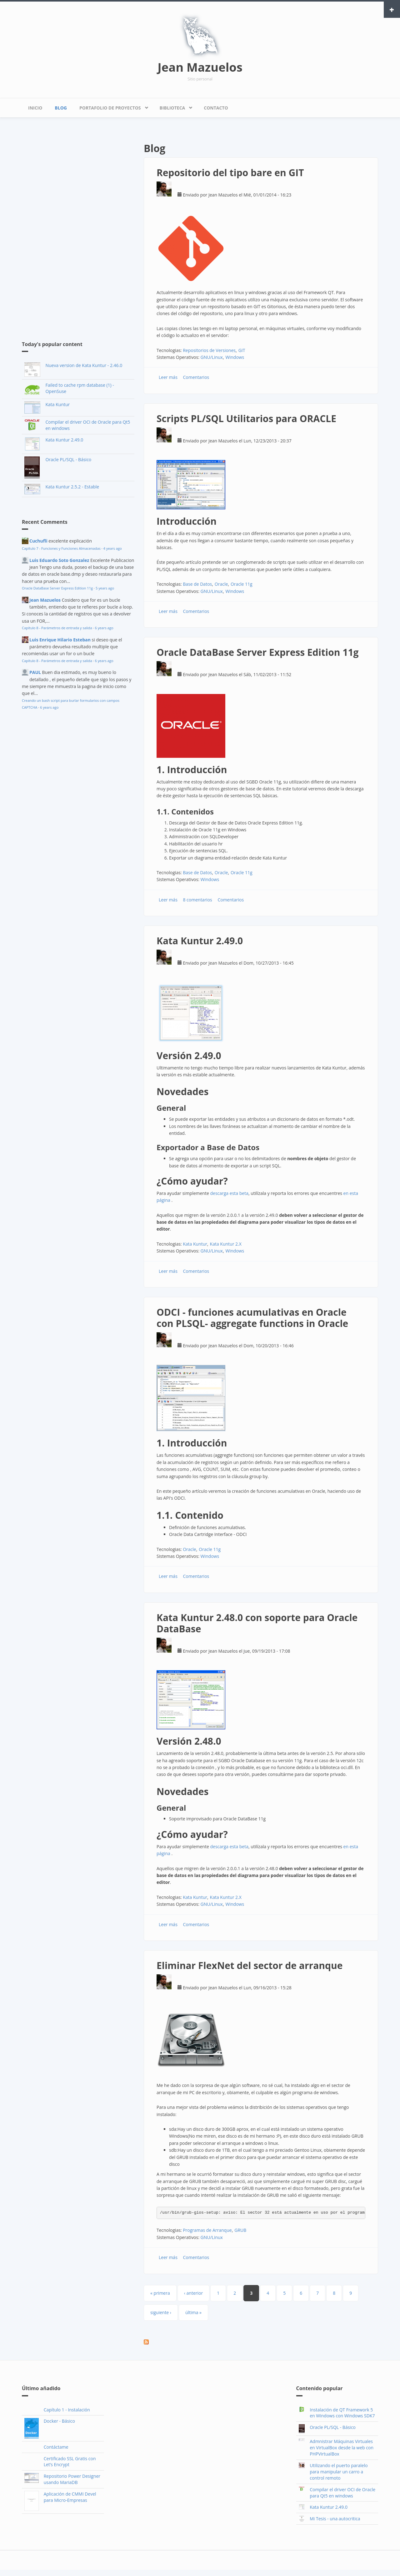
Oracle (221, 584)
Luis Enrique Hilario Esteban (60, 640)
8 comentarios (197, 900)
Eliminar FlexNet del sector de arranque (249, 1965)
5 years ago (105, 588)
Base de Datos (197, 584)
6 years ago (104, 627)
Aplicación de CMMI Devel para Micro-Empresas (70, 2497)
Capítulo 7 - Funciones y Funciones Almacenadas (61, 548)
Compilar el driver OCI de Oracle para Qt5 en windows (342, 2493)
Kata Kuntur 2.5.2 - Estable (72, 487)
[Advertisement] (69, 230)
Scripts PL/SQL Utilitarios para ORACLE (246, 418)
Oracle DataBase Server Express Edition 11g (57, 588)
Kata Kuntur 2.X (226, 1244)
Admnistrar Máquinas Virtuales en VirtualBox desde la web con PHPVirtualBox (341, 2447)
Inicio (35, 108)
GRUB (240, 2230)
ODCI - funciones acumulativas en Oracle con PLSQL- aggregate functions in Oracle (252, 1318)
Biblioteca (173, 106)
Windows (235, 357)
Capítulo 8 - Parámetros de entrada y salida (57, 627)
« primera (160, 2293)
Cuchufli (38, 541)
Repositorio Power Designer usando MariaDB (72, 2479)
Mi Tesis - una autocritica (335, 2519)
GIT (241, 350)
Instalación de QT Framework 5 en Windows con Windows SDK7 (342, 2413)
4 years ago (112, 548)
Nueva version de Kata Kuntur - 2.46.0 (83, 365)
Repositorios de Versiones (209, 350)
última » (193, 2312)
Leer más (168, 377)
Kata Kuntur (57, 404)
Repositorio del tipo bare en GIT (230, 172)
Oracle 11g (241, 584)
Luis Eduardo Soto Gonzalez (59, 560)
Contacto (216, 108)
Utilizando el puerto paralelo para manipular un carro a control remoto (339, 2471)
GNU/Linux (212, 357)
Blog (61, 108)
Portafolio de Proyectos (111, 106)
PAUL (35, 672)
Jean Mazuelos (200, 67)
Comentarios (196, 377)
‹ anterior (193, 2293)
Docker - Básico (59, 2421)
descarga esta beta (229, 1193)
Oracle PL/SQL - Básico (68, 459)
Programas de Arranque (207, 2230)
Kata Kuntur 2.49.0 (64, 440)
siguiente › (160, 2312)
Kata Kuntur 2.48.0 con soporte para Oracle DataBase (257, 1623)
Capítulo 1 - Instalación (67, 2410)
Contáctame (56, 2447)
